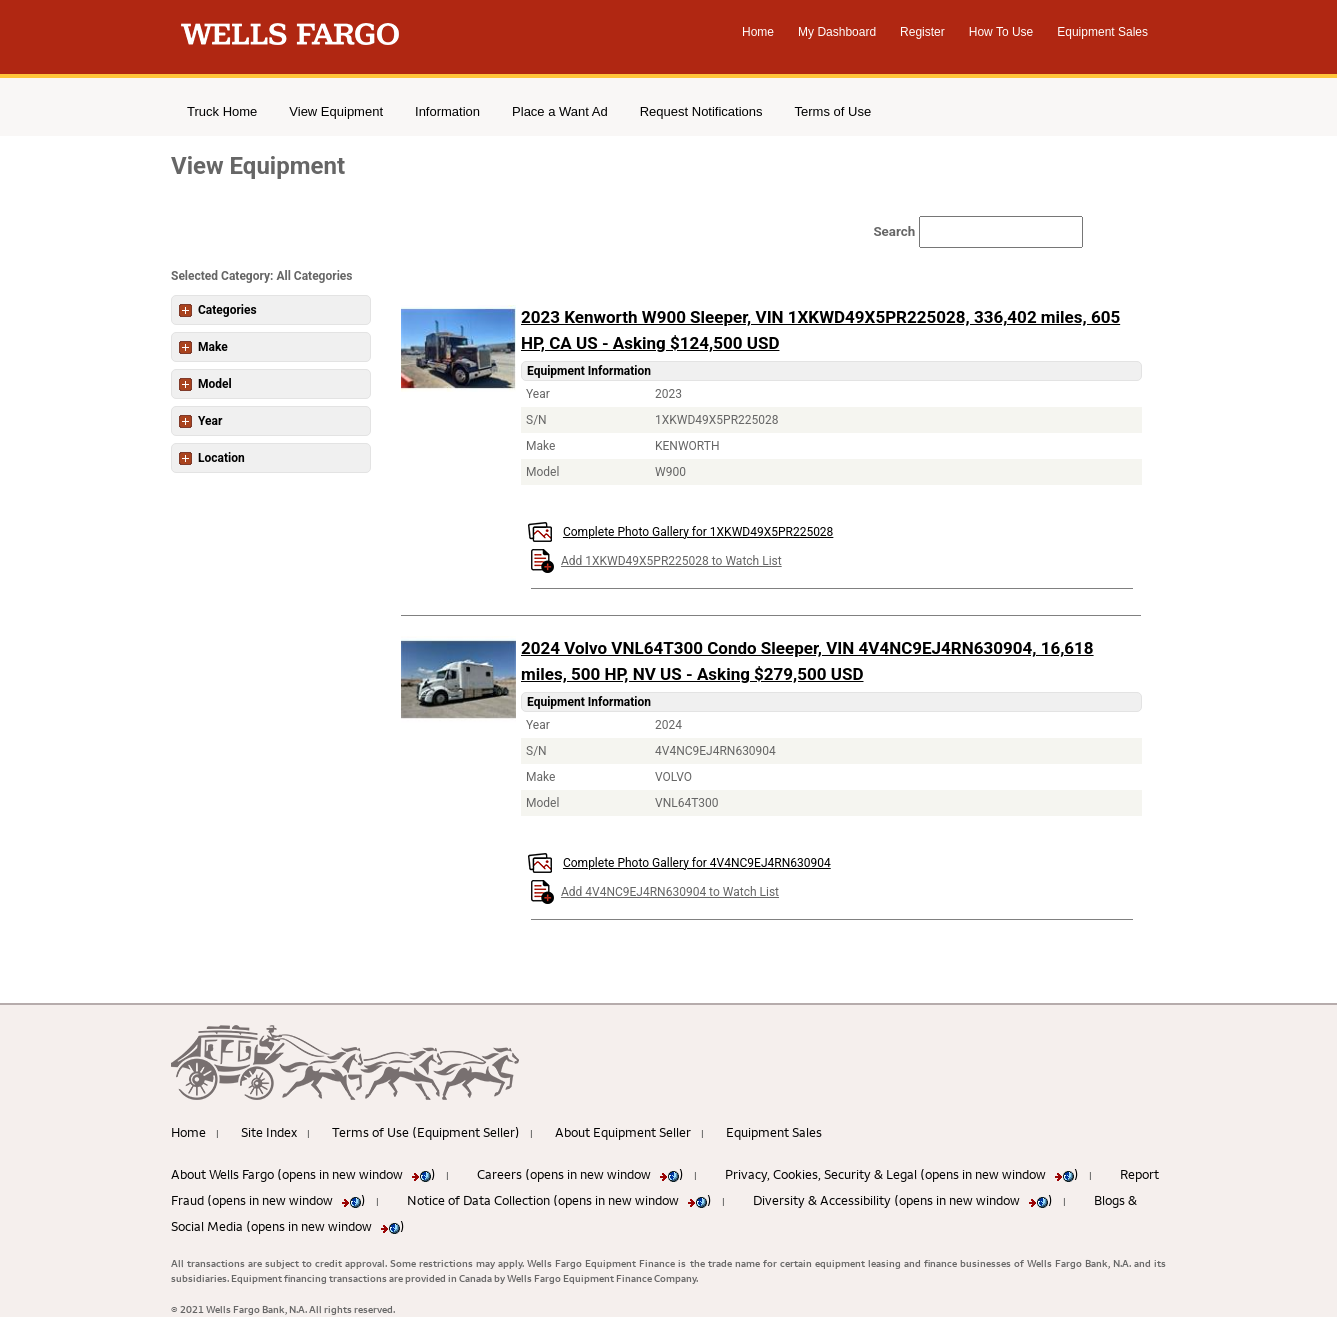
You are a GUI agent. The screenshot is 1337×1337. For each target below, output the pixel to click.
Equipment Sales (1102, 32)
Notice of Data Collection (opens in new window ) (559, 1200)
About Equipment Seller (623, 1132)
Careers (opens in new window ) (580, 1174)
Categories (218, 310)
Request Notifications (701, 111)
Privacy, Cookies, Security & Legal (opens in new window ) (902, 1174)
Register (922, 32)
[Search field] (937, 232)
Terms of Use (833, 111)
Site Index (269, 1132)
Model (205, 384)
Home (758, 32)
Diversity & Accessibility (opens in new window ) (903, 1200)
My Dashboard (837, 32)
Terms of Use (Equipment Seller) (426, 1132)
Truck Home (222, 111)
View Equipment (336, 111)
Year (200, 421)
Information (447, 111)
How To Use (1001, 32)
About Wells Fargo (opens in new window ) (303, 1174)
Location (212, 458)
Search (830, 231)
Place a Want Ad (560, 111)
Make (203, 347)
